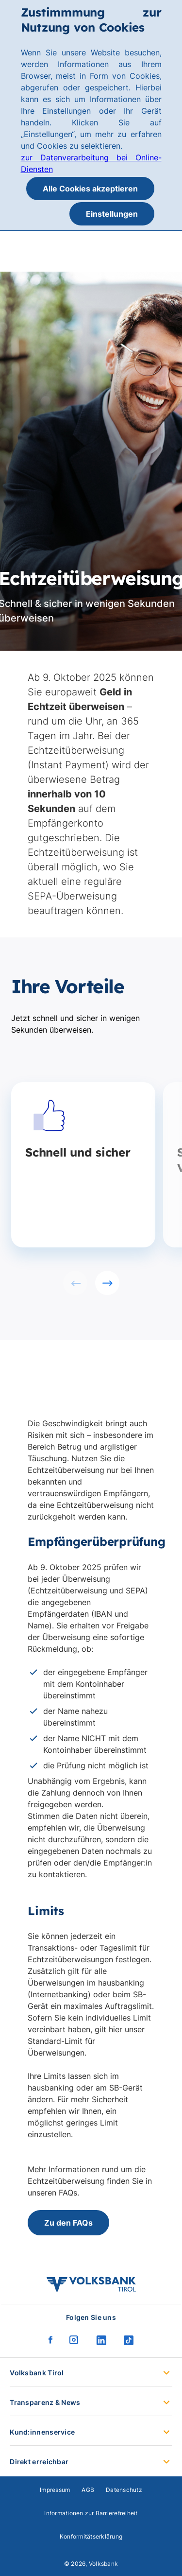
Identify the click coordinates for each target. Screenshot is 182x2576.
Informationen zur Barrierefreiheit (90, 2513)
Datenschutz (124, 2489)
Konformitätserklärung (91, 2536)
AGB (88, 2489)
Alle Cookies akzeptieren (90, 188)
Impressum (55, 2489)
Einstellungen (112, 214)
